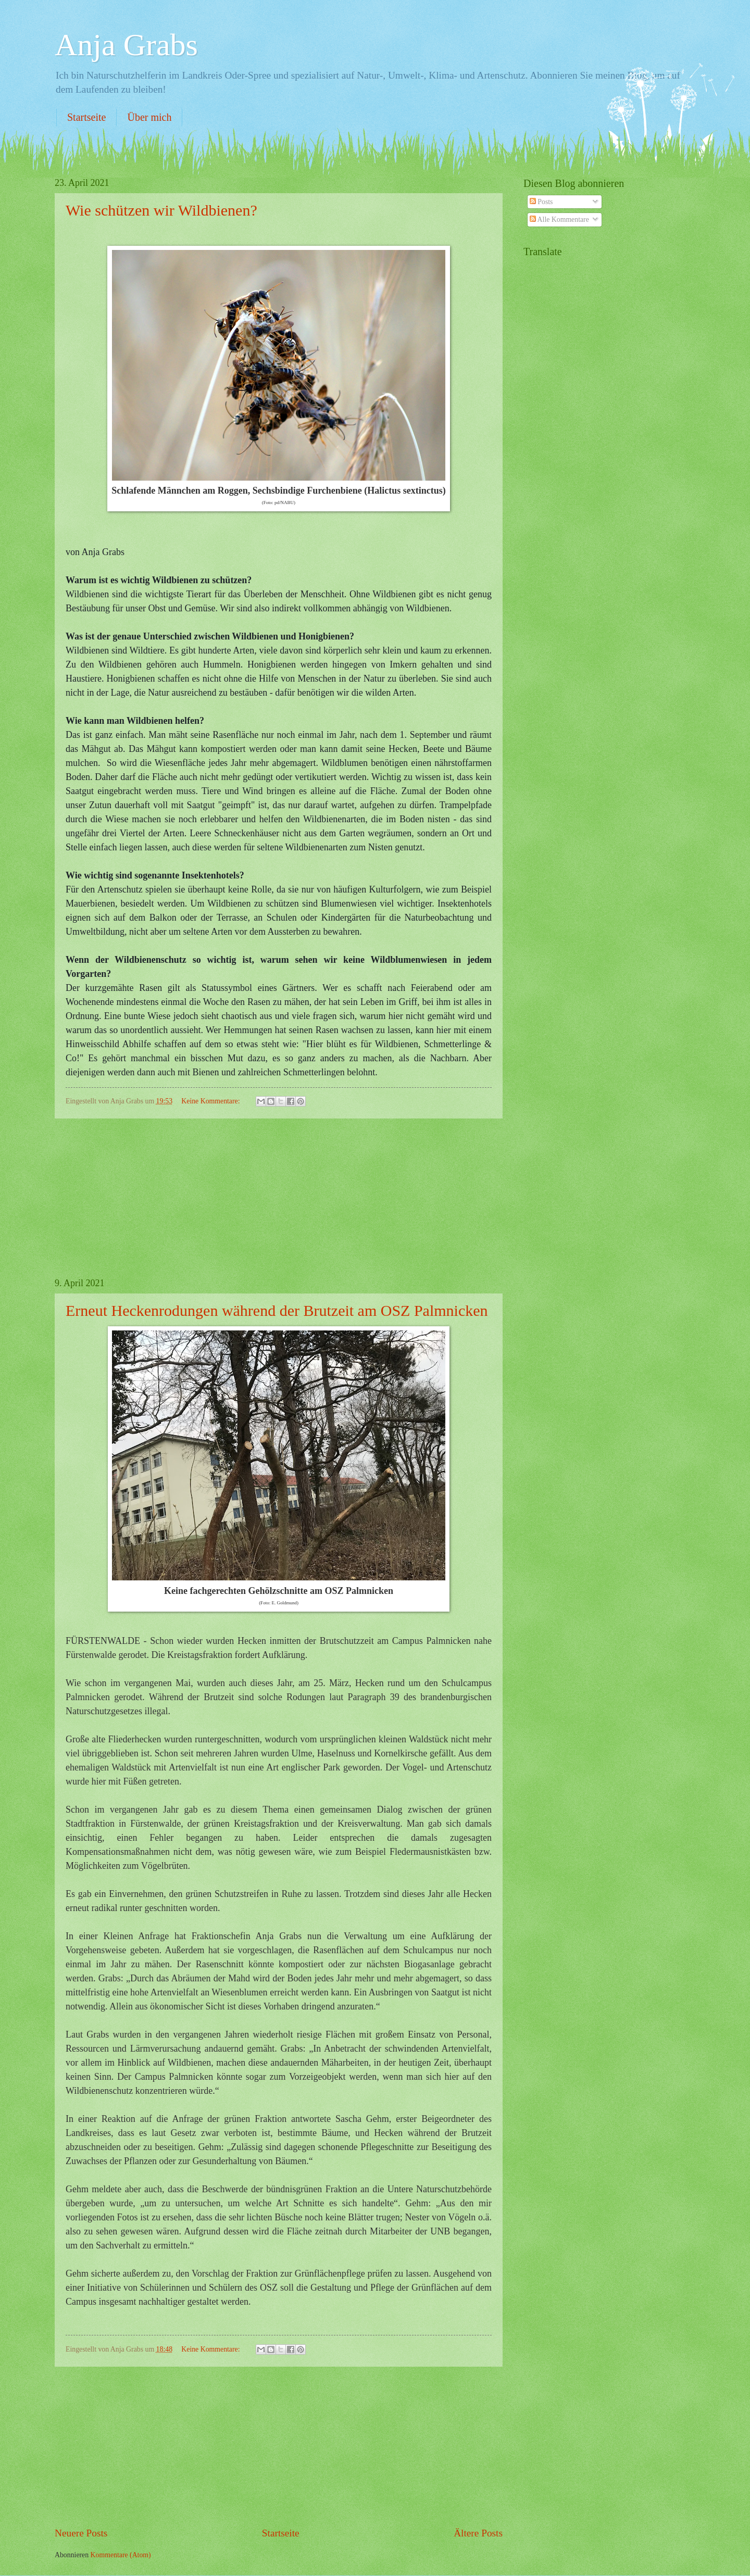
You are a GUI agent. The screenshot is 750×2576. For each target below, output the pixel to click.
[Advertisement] (279, 1198)
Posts (541, 202)
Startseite (86, 117)
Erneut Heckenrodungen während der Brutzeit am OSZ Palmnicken (277, 1310)
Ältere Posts (478, 2533)
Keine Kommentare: (211, 1101)
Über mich (149, 117)
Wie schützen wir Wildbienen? (161, 210)
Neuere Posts (81, 2533)
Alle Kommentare (559, 219)
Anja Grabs (126, 45)
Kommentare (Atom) (121, 2555)
